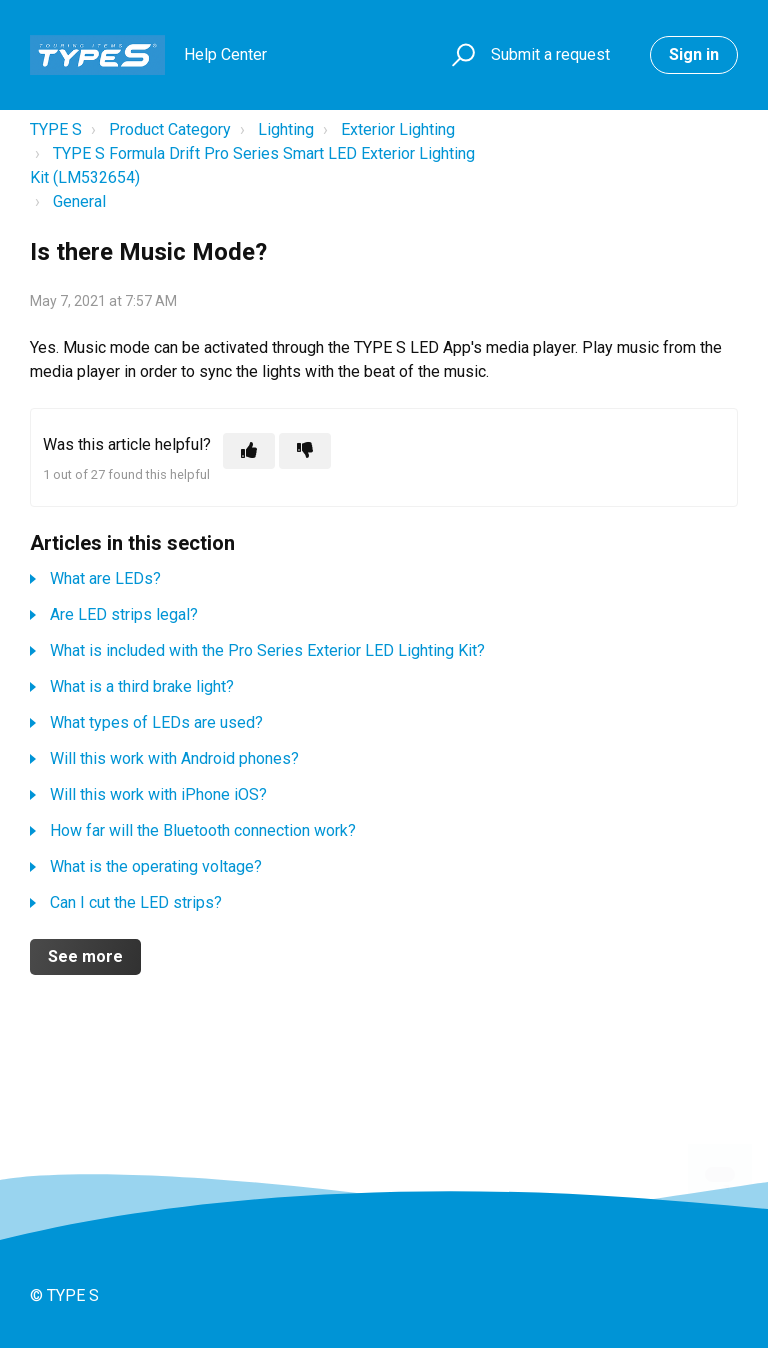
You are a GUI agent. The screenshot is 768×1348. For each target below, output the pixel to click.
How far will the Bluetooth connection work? (203, 830)
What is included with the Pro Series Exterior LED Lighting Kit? (267, 650)
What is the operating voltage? (156, 866)
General (79, 201)
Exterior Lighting (398, 129)
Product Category (170, 129)
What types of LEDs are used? (156, 722)
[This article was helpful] (249, 451)
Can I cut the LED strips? (136, 902)
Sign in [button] (694, 54)
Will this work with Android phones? (174, 758)
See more (85, 956)
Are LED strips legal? (124, 614)
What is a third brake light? (142, 686)
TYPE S (56, 129)
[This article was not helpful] (305, 451)
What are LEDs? (105, 578)
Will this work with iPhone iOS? (158, 794)
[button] (460, 55)
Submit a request (550, 54)
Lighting (286, 129)
